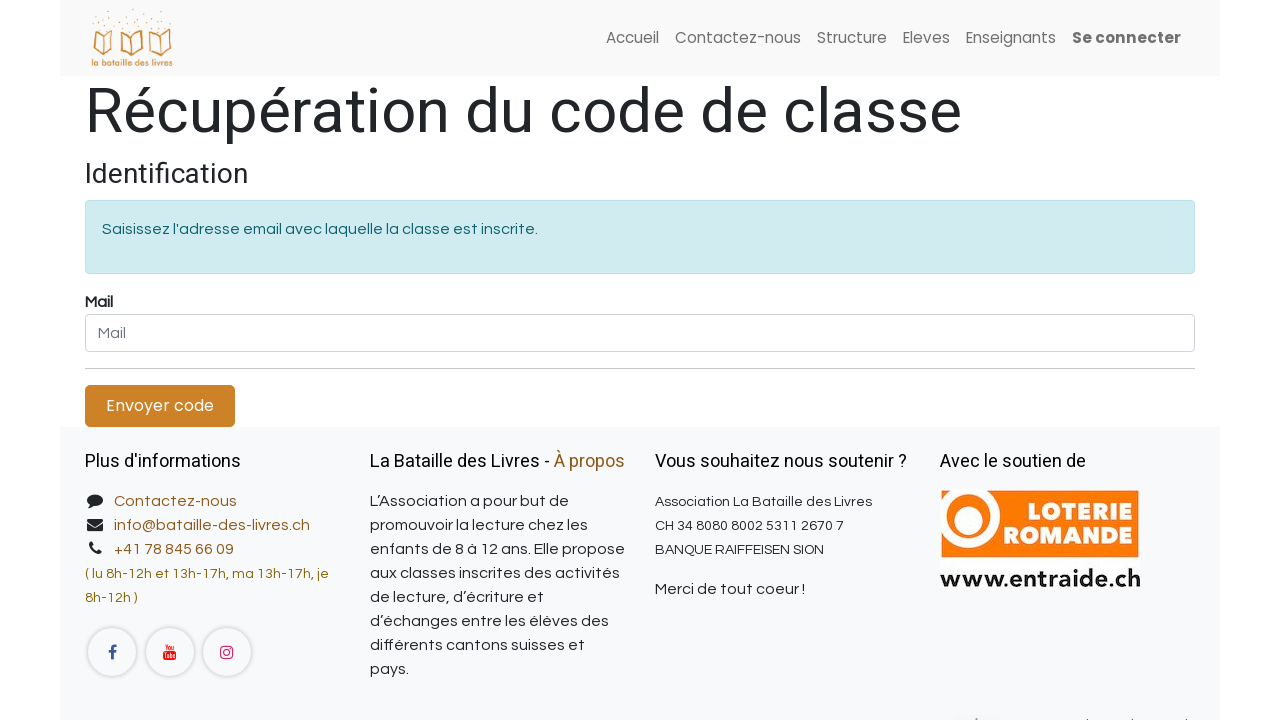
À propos (589, 461)
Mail (99, 302)
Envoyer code (160, 405)
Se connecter (1126, 37)
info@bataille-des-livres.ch (212, 525)
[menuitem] (632, 38)
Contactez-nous (175, 501)
